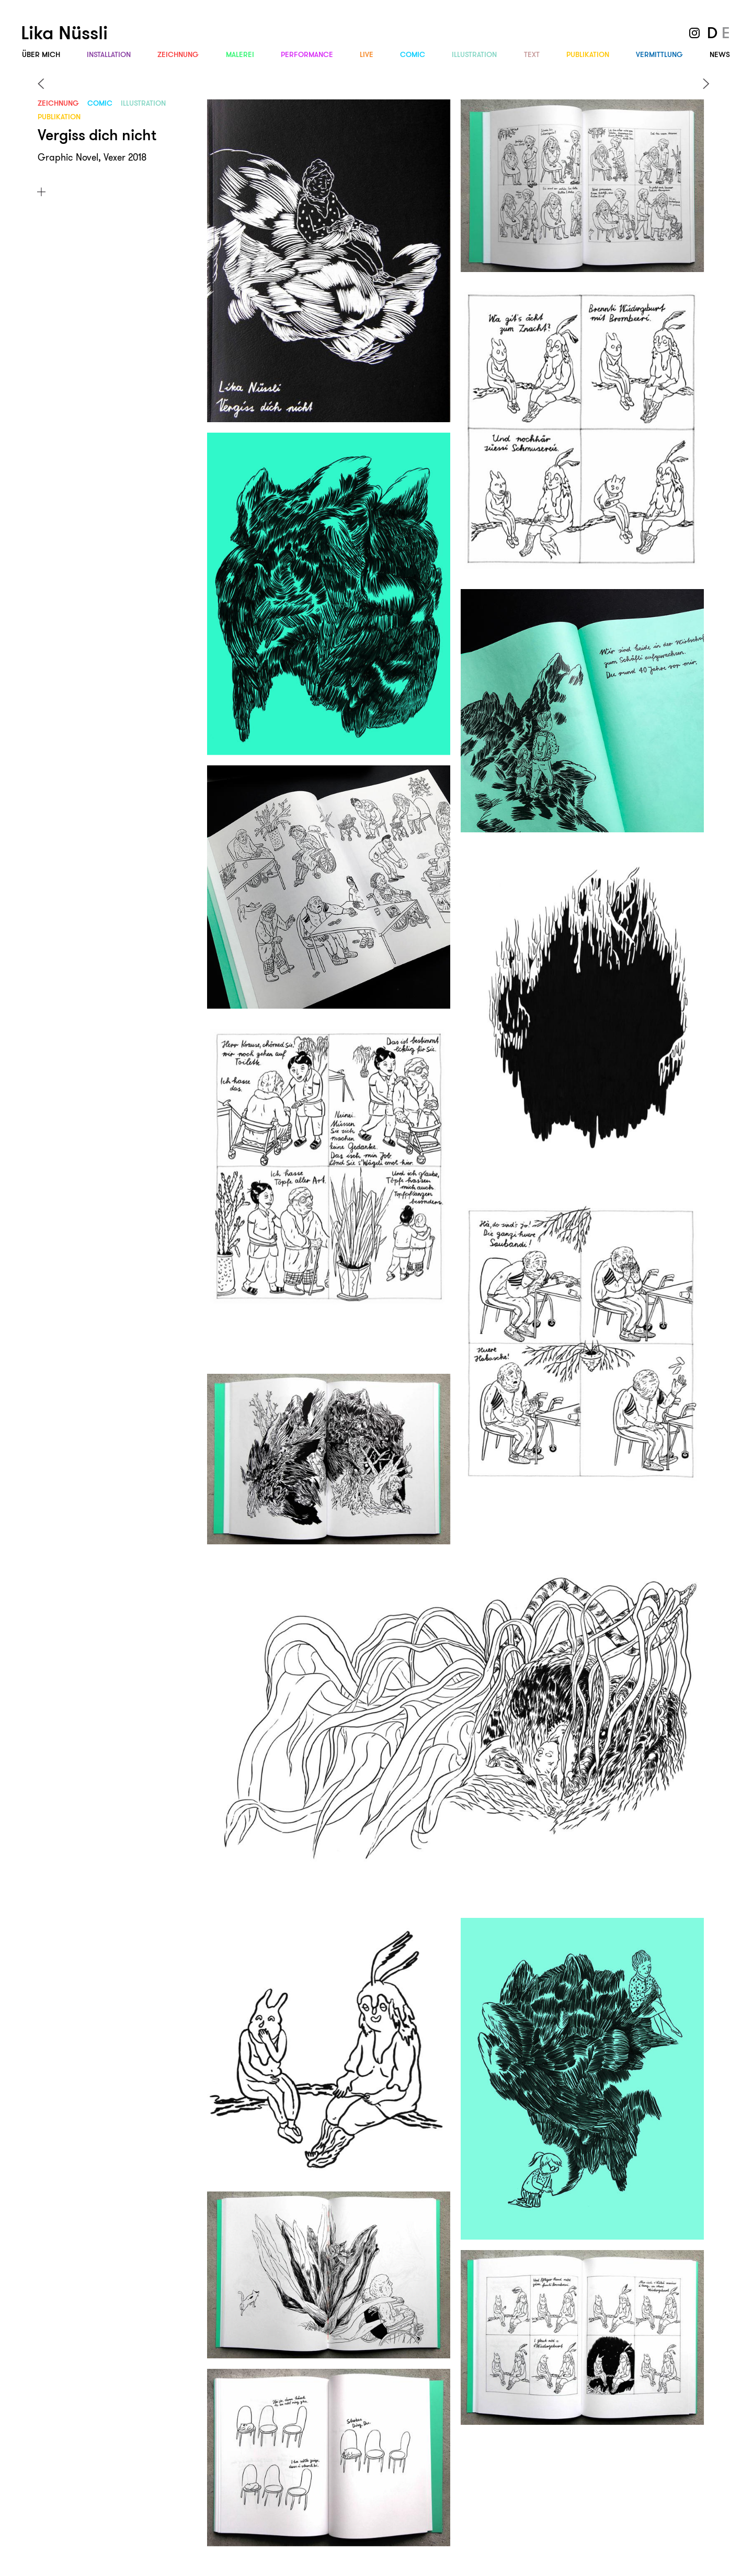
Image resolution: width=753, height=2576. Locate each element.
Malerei (240, 54)
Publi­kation (587, 54)
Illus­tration (474, 54)
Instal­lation (109, 54)
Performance (307, 54)
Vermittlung (659, 54)
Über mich (41, 54)
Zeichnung (178, 54)
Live (366, 54)
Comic (412, 54)
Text (532, 54)
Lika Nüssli (64, 32)
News (720, 54)
